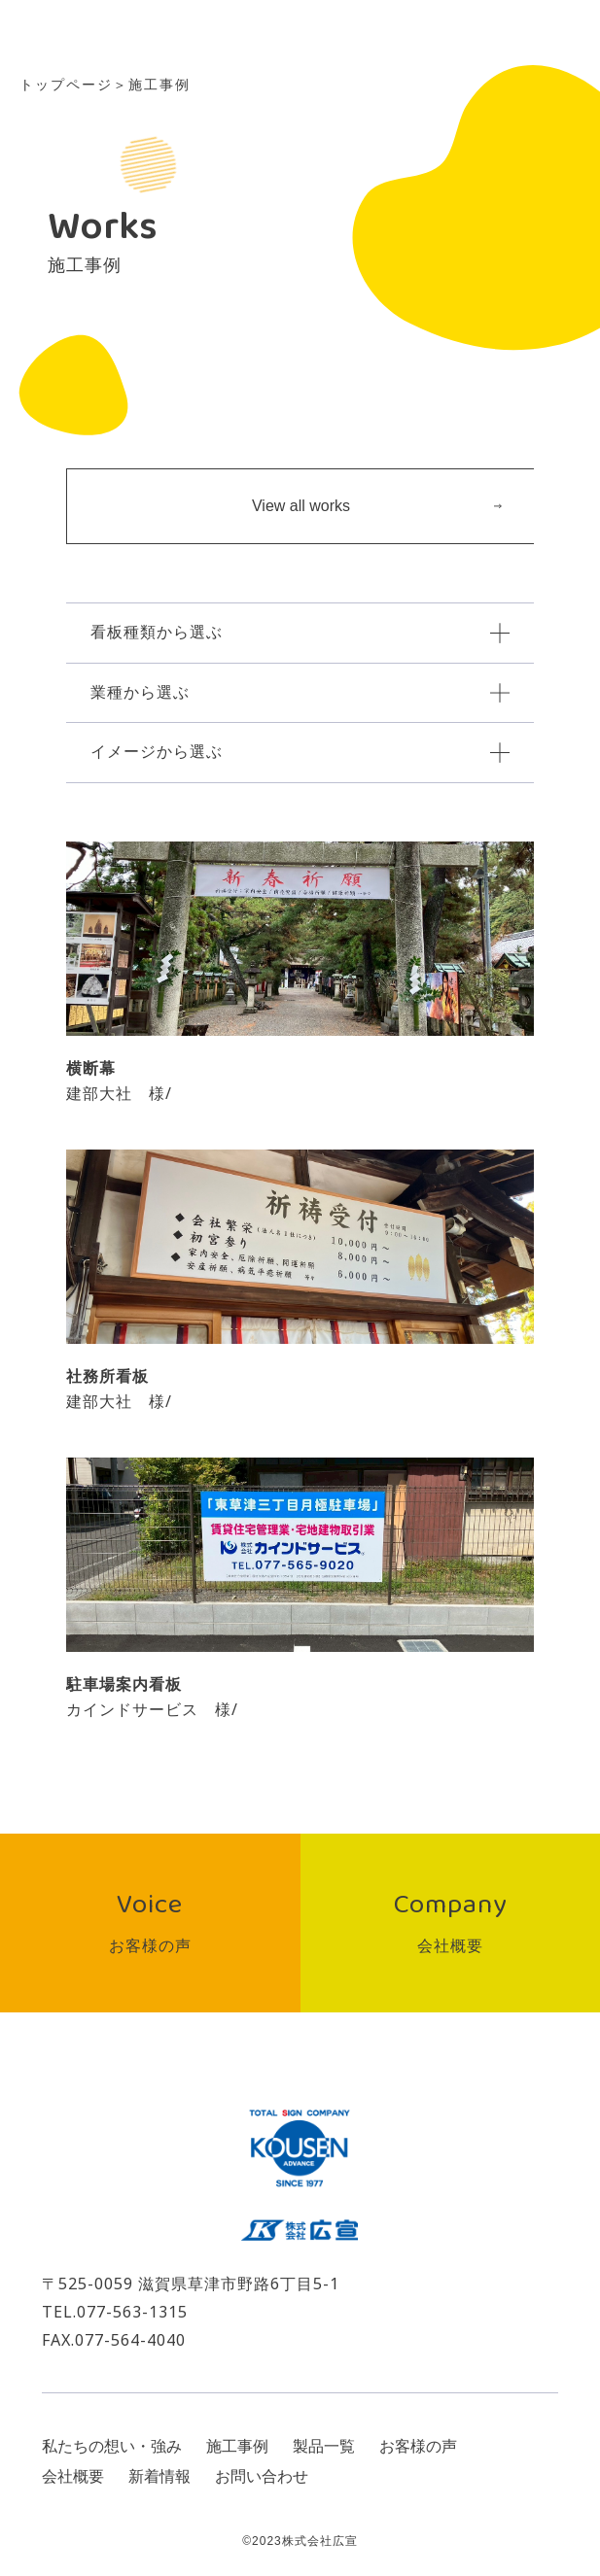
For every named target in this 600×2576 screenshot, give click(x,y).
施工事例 (237, 2446)
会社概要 (73, 2476)
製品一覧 (324, 2446)
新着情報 (159, 2476)
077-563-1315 (132, 2311)
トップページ (66, 84)
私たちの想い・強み (112, 2446)
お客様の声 (418, 2446)
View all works (377, 506)
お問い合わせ (261, 2476)
